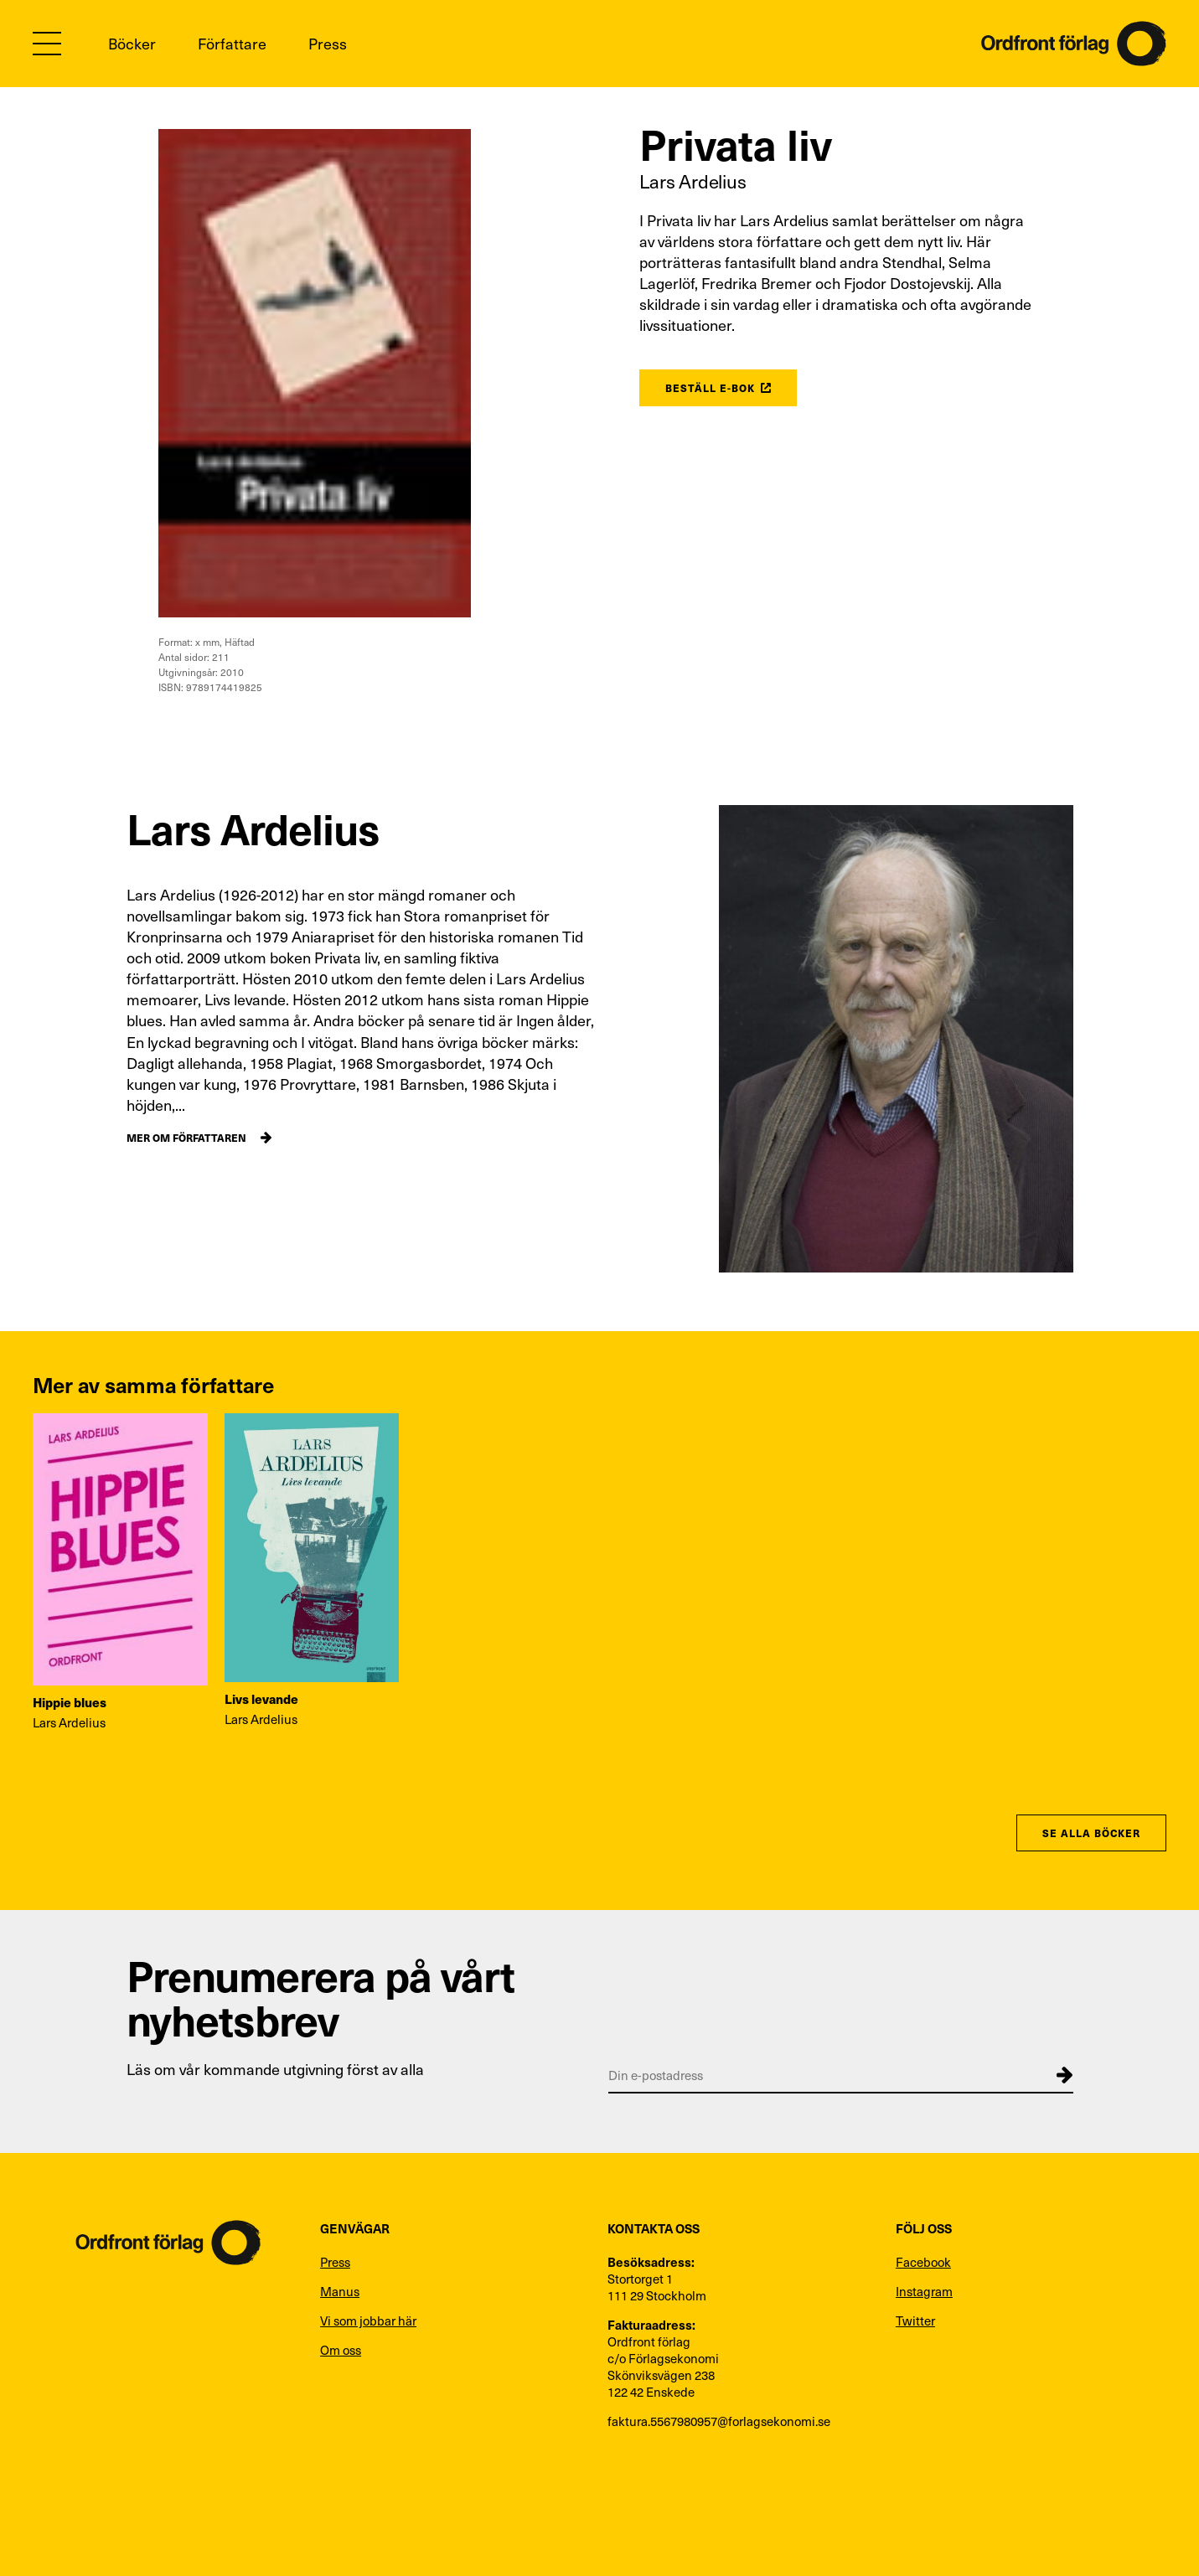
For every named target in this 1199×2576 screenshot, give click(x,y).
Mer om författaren (186, 1137)
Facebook (923, 2261)
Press (327, 43)
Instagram (924, 2291)
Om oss (340, 2349)
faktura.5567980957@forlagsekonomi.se (718, 2421)
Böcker (132, 43)
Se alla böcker (1091, 1832)
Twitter (915, 2320)
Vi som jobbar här (368, 2320)
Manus (339, 2291)
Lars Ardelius (692, 181)
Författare (232, 43)
